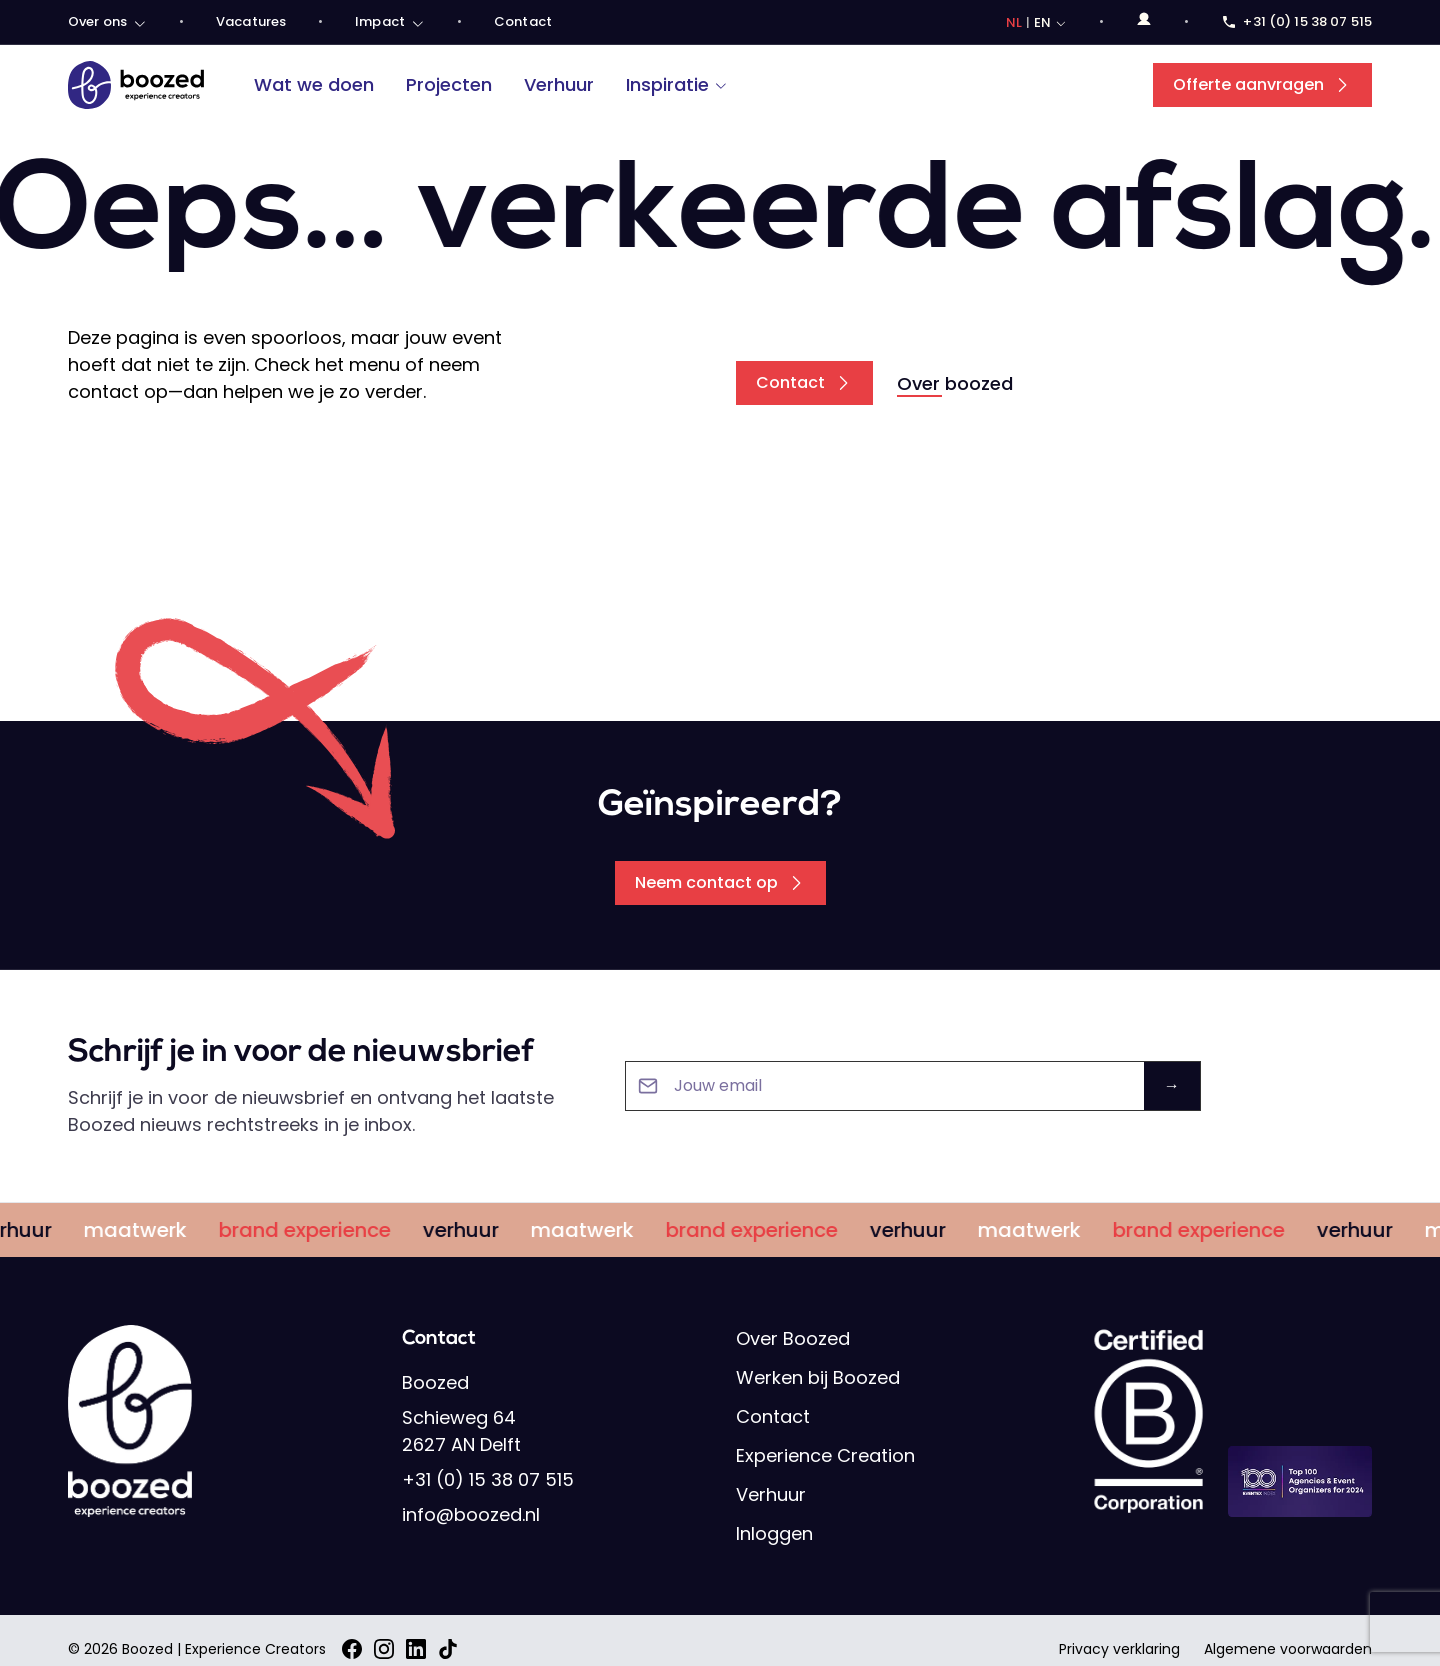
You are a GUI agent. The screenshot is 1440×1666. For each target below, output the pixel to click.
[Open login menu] (1144, 19)
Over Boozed (793, 1338)
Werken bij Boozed (818, 1377)
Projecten (449, 84)
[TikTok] (448, 1649)
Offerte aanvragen (1262, 84)
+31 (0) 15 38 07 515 (488, 1479)
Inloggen (774, 1533)
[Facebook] (352, 1649)
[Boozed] (136, 85)
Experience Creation (825, 1455)
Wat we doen (314, 84)
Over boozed (955, 383)
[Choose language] (1037, 23)
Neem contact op (720, 882)
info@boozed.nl (471, 1514)
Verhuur (559, 84)
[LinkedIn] (416, 1649)
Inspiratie (677, 84)
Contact (804, 382)
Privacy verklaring (1119, 1649)
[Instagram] (384, 1649)
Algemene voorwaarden (1288, 1649)
